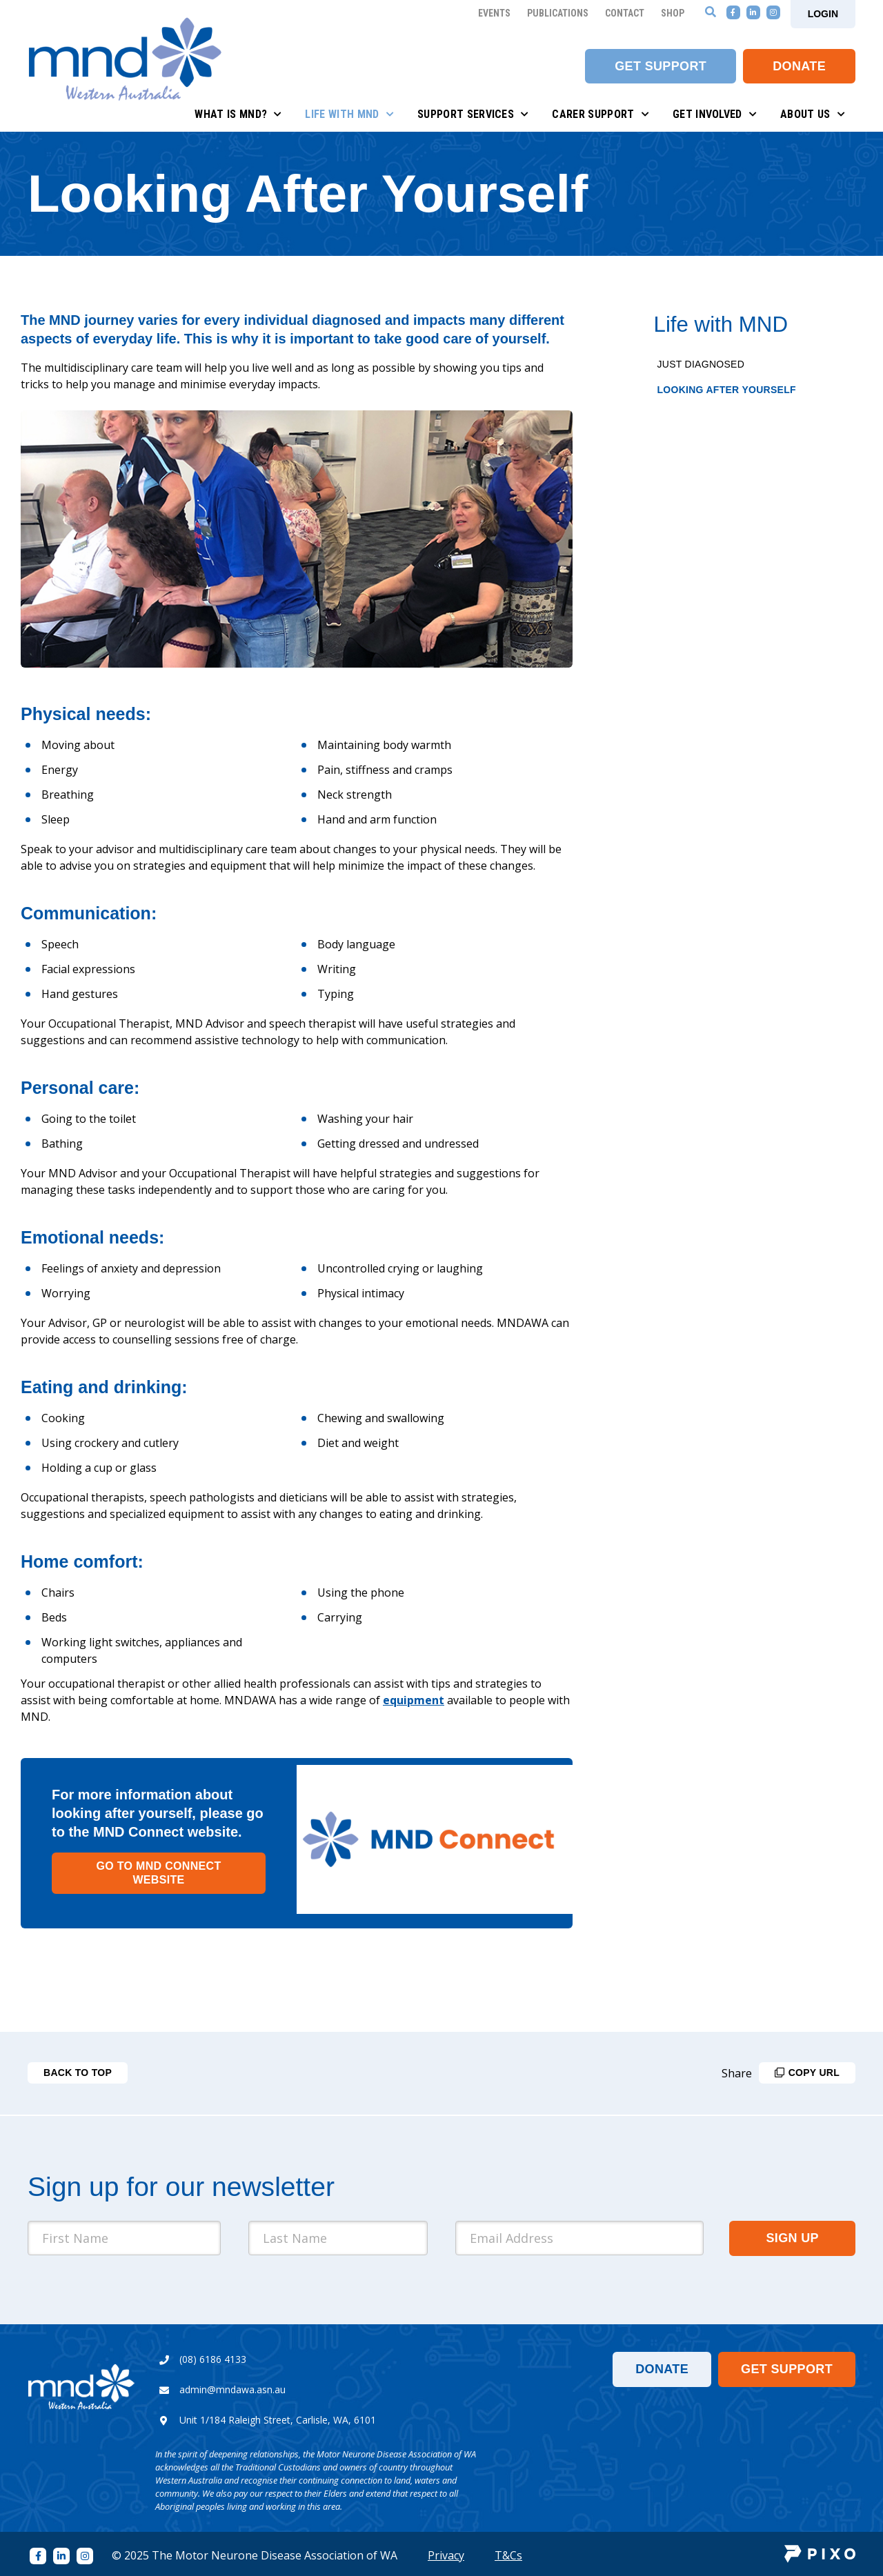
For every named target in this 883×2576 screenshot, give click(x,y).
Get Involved (715, 114)
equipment (413, 1700)
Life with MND (349, 114)
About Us (812, 114)
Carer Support (600, 114)
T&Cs (508, 2555)
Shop (672, 13)
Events (494, 13)
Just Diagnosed (701, 364)
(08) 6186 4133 (212, 2359)
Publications (557, 13)
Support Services (472, 114)
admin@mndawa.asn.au (232, 2389)
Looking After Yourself (726, 389)
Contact (624, 13)
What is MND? (238, 114)
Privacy (446, 2555)
